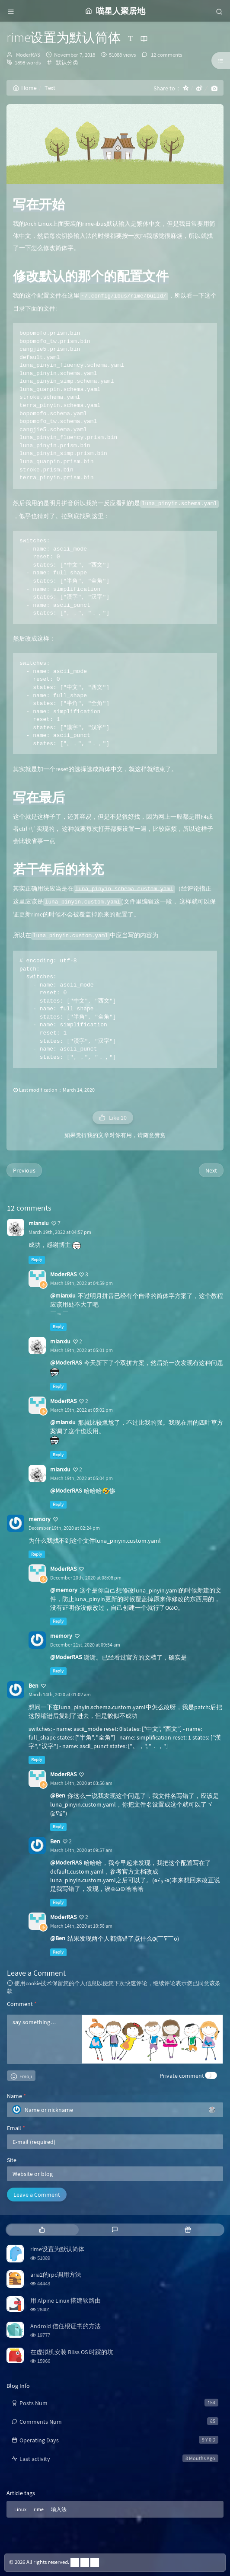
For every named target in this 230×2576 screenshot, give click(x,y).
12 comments (166, 54)
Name (16, 2096)
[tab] (42, 2230)
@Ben (57, 1795)
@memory (63, 1590)
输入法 (59, 2509)
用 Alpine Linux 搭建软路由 (65, 2300)
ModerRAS (28, 54)
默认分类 (67, 62)
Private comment (182, 2075)
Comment (22, 2004)
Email (16, 2128)
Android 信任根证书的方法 (65, 2326)
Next (211, 1170)
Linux (20, 2509)
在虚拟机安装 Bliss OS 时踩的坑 (71, 2352)
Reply (36, 1259)
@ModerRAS (66, 1362)
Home (25, 88)
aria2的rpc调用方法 (55, 2274)
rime (39, 2509)
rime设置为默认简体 (57, 2249)
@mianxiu (63, 1295)
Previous (24, 1170)
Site (11, 2160)
